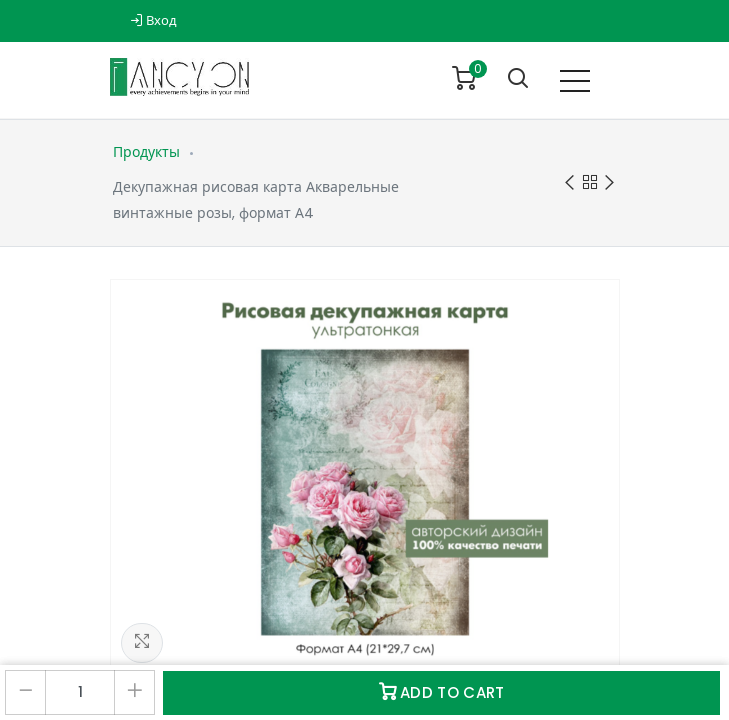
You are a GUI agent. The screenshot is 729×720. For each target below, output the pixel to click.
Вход (153, 20)
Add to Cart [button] (442, 692)
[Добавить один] (134, 692)
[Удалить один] (25, 692)
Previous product (569, 183)
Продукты (146, 152)
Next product (609, 183)
